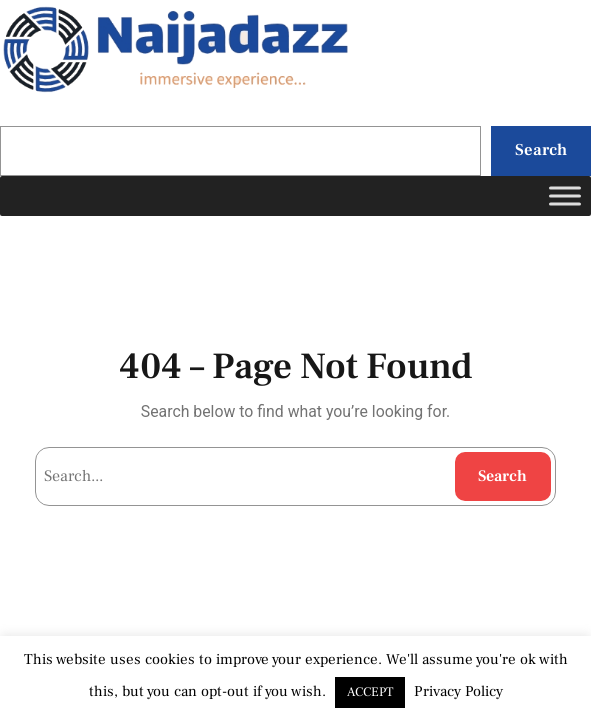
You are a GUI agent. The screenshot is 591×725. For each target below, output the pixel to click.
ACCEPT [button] (370, 692)
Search (541, 150)
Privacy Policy (458, 691)
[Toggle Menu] (565, 195)
